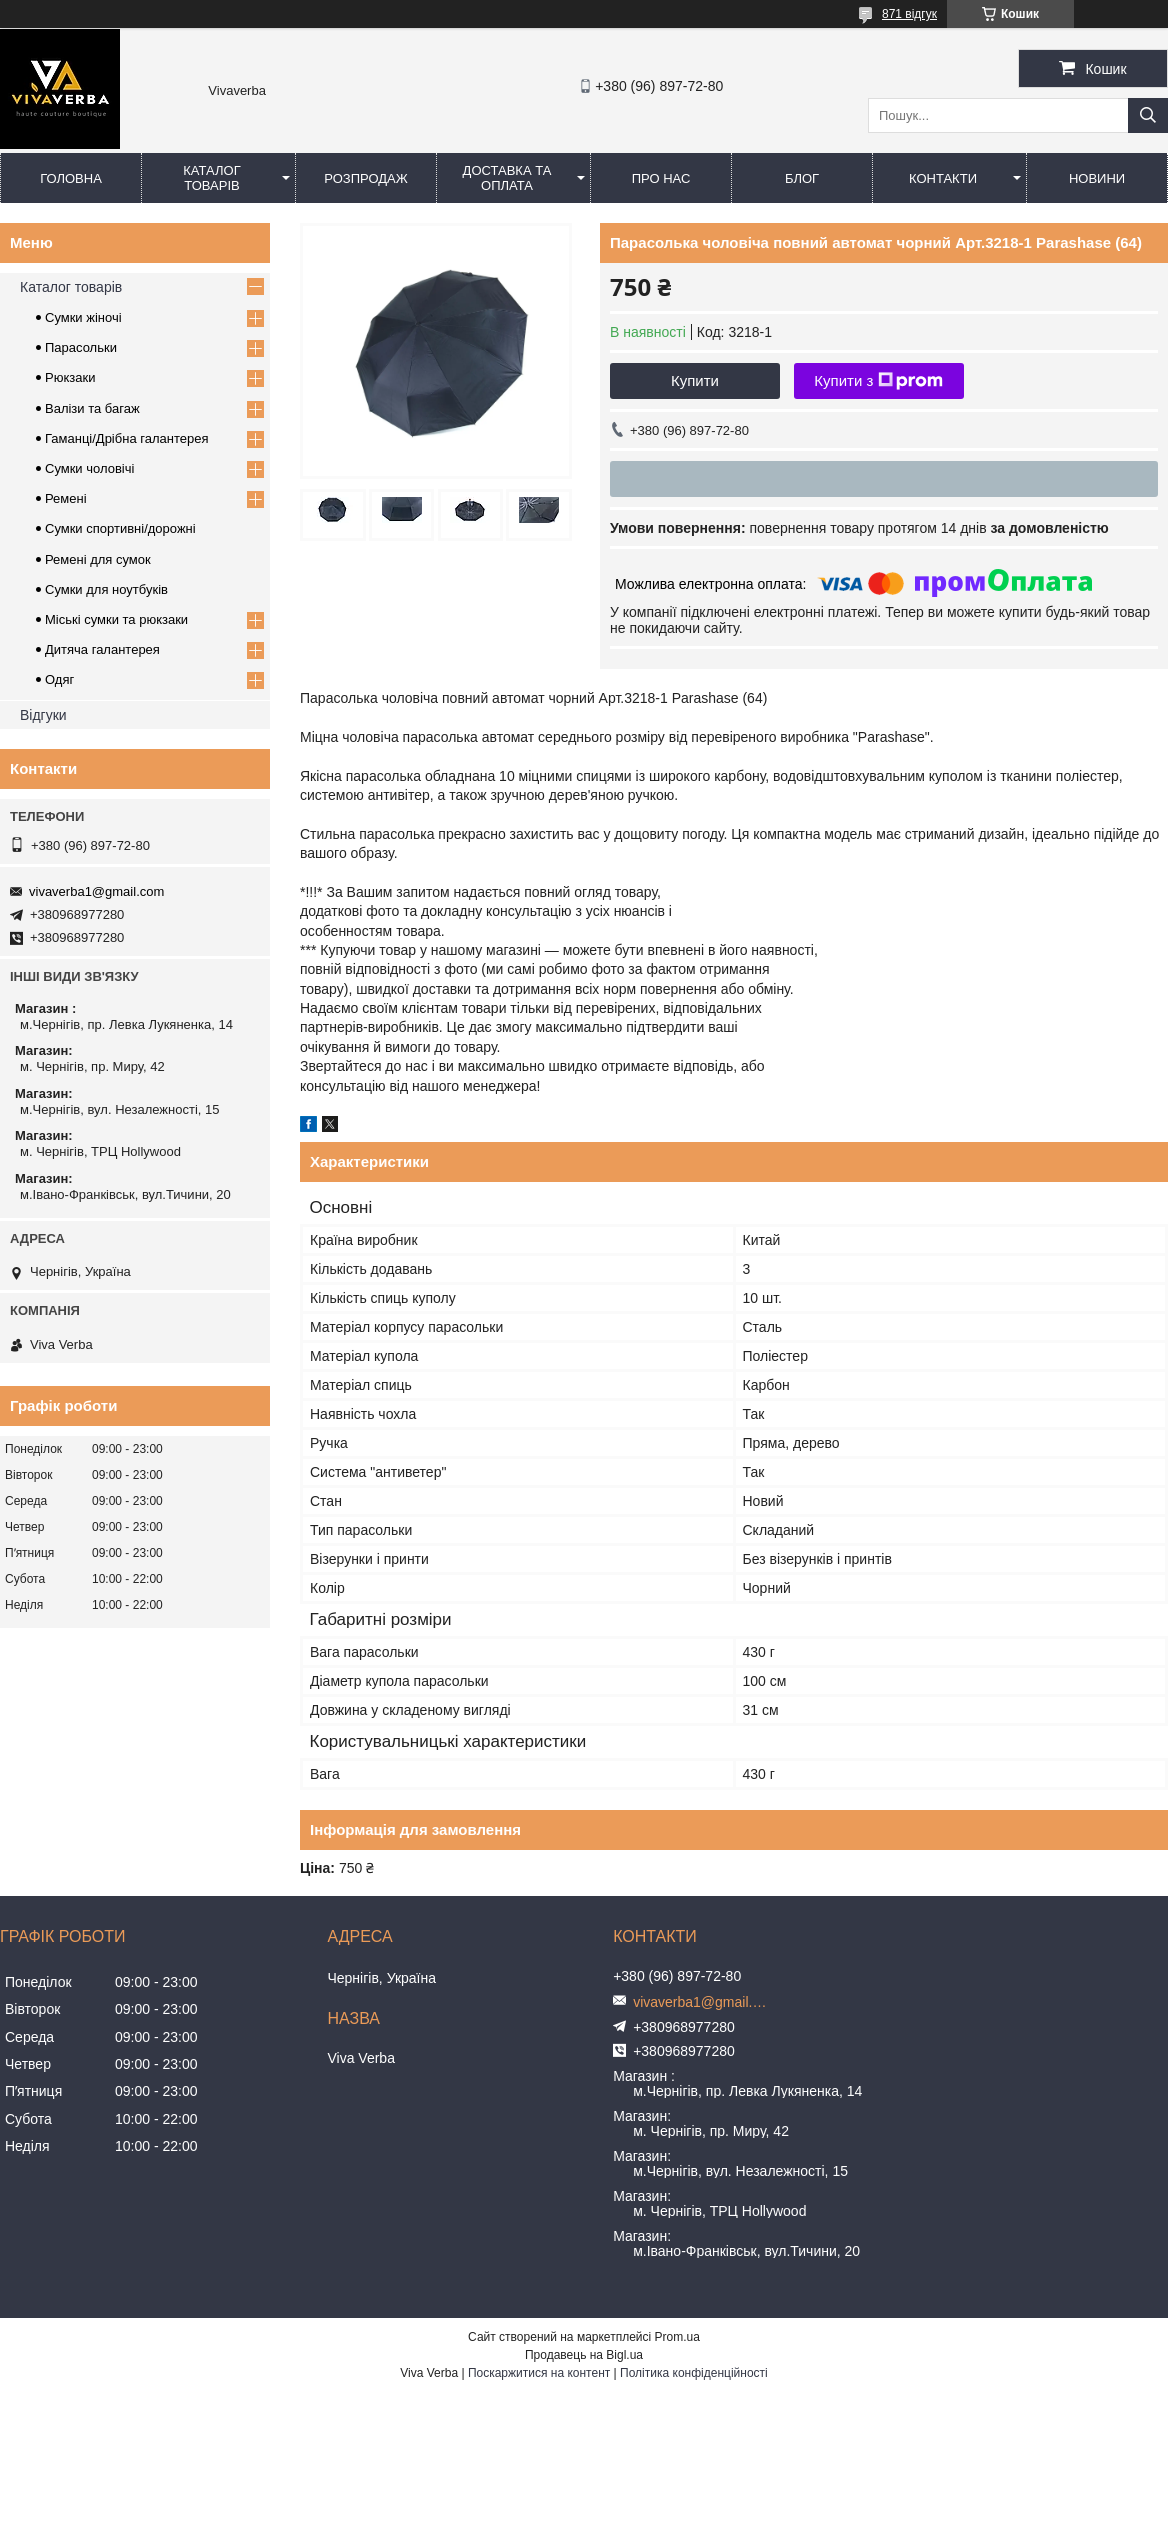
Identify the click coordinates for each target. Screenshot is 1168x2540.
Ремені (66, 498)
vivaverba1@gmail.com (96, 891)
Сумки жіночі (83, 317)
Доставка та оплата (507, 178)
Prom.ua (677, 2337)
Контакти (943, 178)
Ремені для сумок (98, 559)
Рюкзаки (70, 377)
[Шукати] (1148, 115)
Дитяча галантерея (102, 649)
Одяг (59, 679)
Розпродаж (365, 178)
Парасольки (81, 347)
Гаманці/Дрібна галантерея (126, 438)
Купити (695, 380)
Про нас (661, 178)
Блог (802, 178)
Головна (71, 178)
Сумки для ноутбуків (106, 589)
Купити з (878, 381)
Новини (1097, 178)
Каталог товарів (211, 178)
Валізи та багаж (92, 408)
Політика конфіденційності (694, 2373)
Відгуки (43, 715)
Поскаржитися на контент (539, 2373)
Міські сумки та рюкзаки (116, 619)
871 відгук (909, 14)
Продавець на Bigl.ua (584, 2355)
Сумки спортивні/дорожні (120, 528)
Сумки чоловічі (89, 468)
